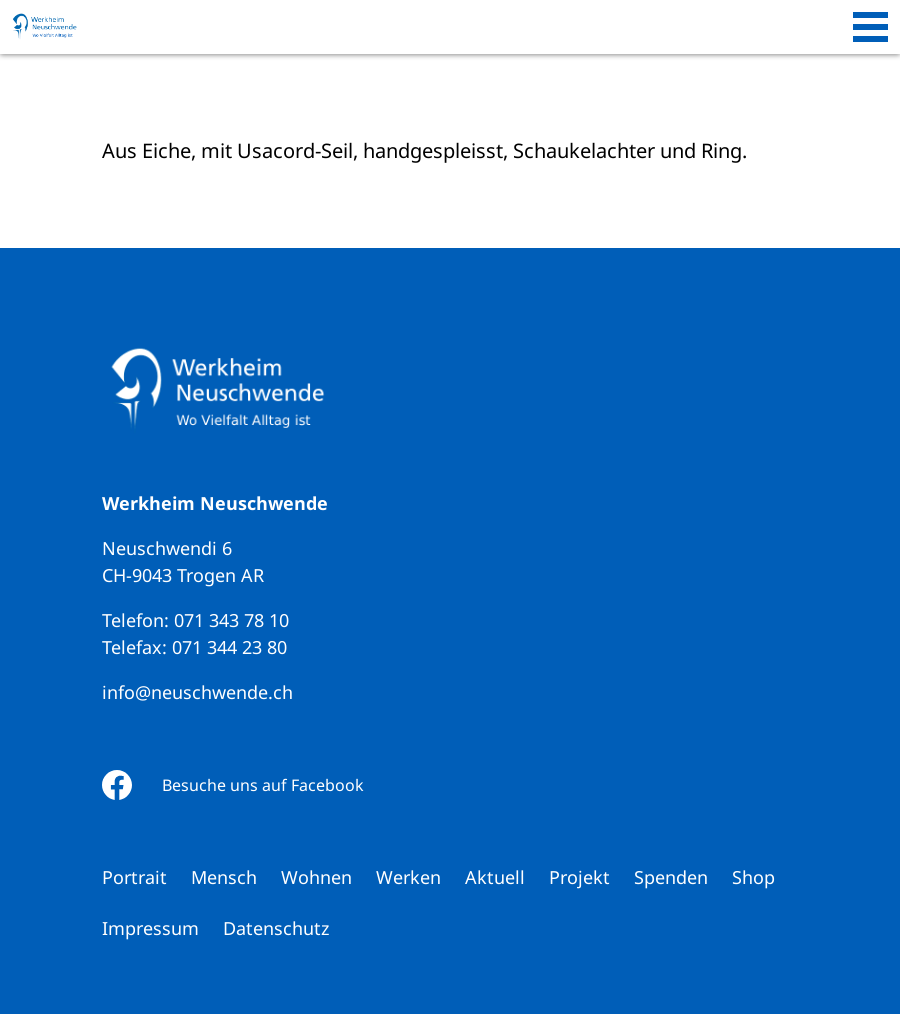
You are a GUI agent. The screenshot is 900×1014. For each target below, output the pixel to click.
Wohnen (316, 877)
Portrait (134, 877)
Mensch (224, 877)
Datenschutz (276, 928)
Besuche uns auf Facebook (263, 785)
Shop (753, 877)
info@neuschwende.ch (197, 692)
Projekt (579, 877)
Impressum (150, 928)
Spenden (671, 877)
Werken (408, 877)
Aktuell (495, 877)
